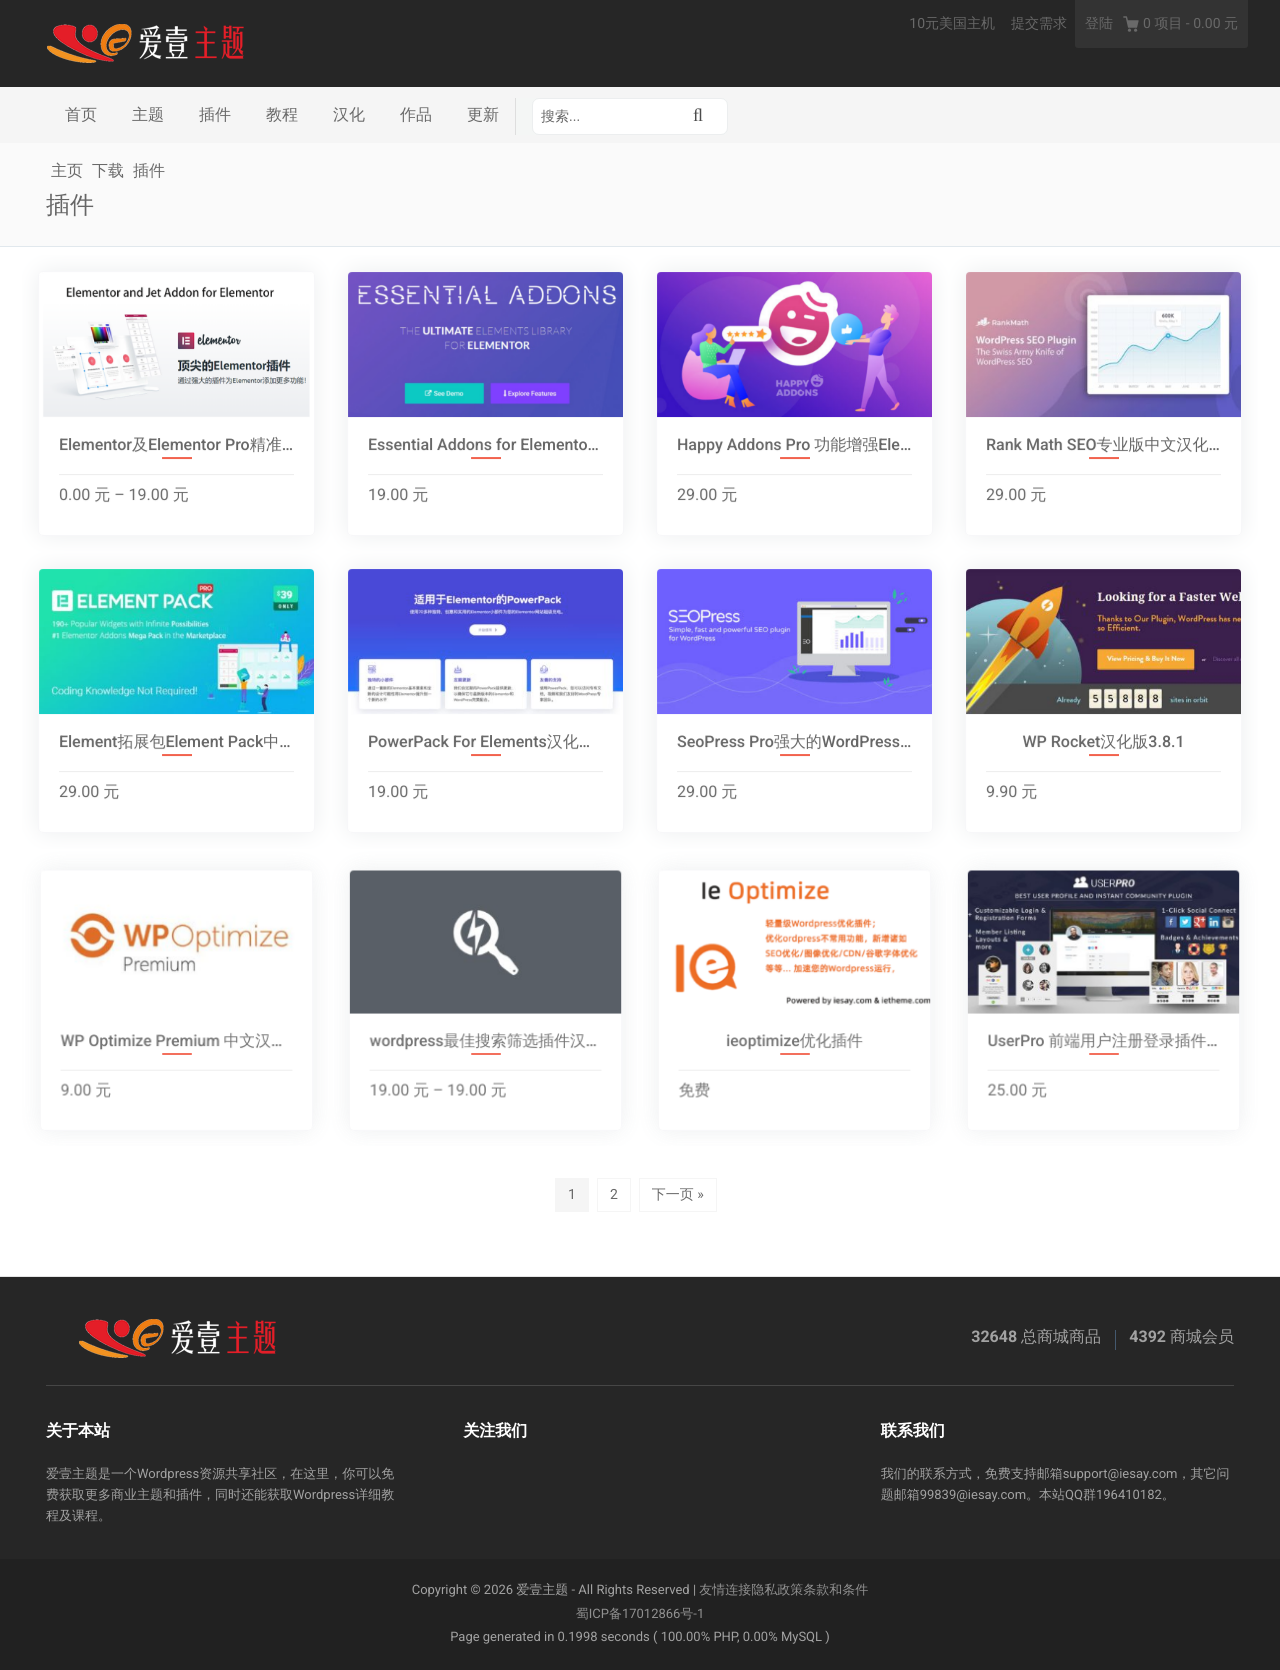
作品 (416, 114)
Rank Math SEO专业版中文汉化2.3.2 (1103, 445)
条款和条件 (835, 1590)
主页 (67, 170)
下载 (108, 170)
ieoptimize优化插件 (794, 1050)
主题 (148, 114)
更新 (483, 114)
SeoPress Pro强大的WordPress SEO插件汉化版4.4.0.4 (794, 742)
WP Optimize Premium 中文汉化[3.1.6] (177, 1050)
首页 (81, 114)
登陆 (1099, 24)
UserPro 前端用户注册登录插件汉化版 (1104, 1050)
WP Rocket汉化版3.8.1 (1103, 742)
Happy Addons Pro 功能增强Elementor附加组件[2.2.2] (794, 445)
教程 (282, 114)
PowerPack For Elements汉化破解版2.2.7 (485, 742)
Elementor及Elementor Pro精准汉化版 (176, 445)
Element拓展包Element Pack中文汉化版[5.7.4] (176, 742)
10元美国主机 (952, 24)
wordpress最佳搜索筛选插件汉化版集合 (486, 1050)
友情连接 (725, 1590)
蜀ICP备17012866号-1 (640, 1614)
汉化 (349, 114)
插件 (215, 114)
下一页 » (678, 1195)
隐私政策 (777, 1590)
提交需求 (1039, 24)
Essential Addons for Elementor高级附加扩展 (485, 445)
